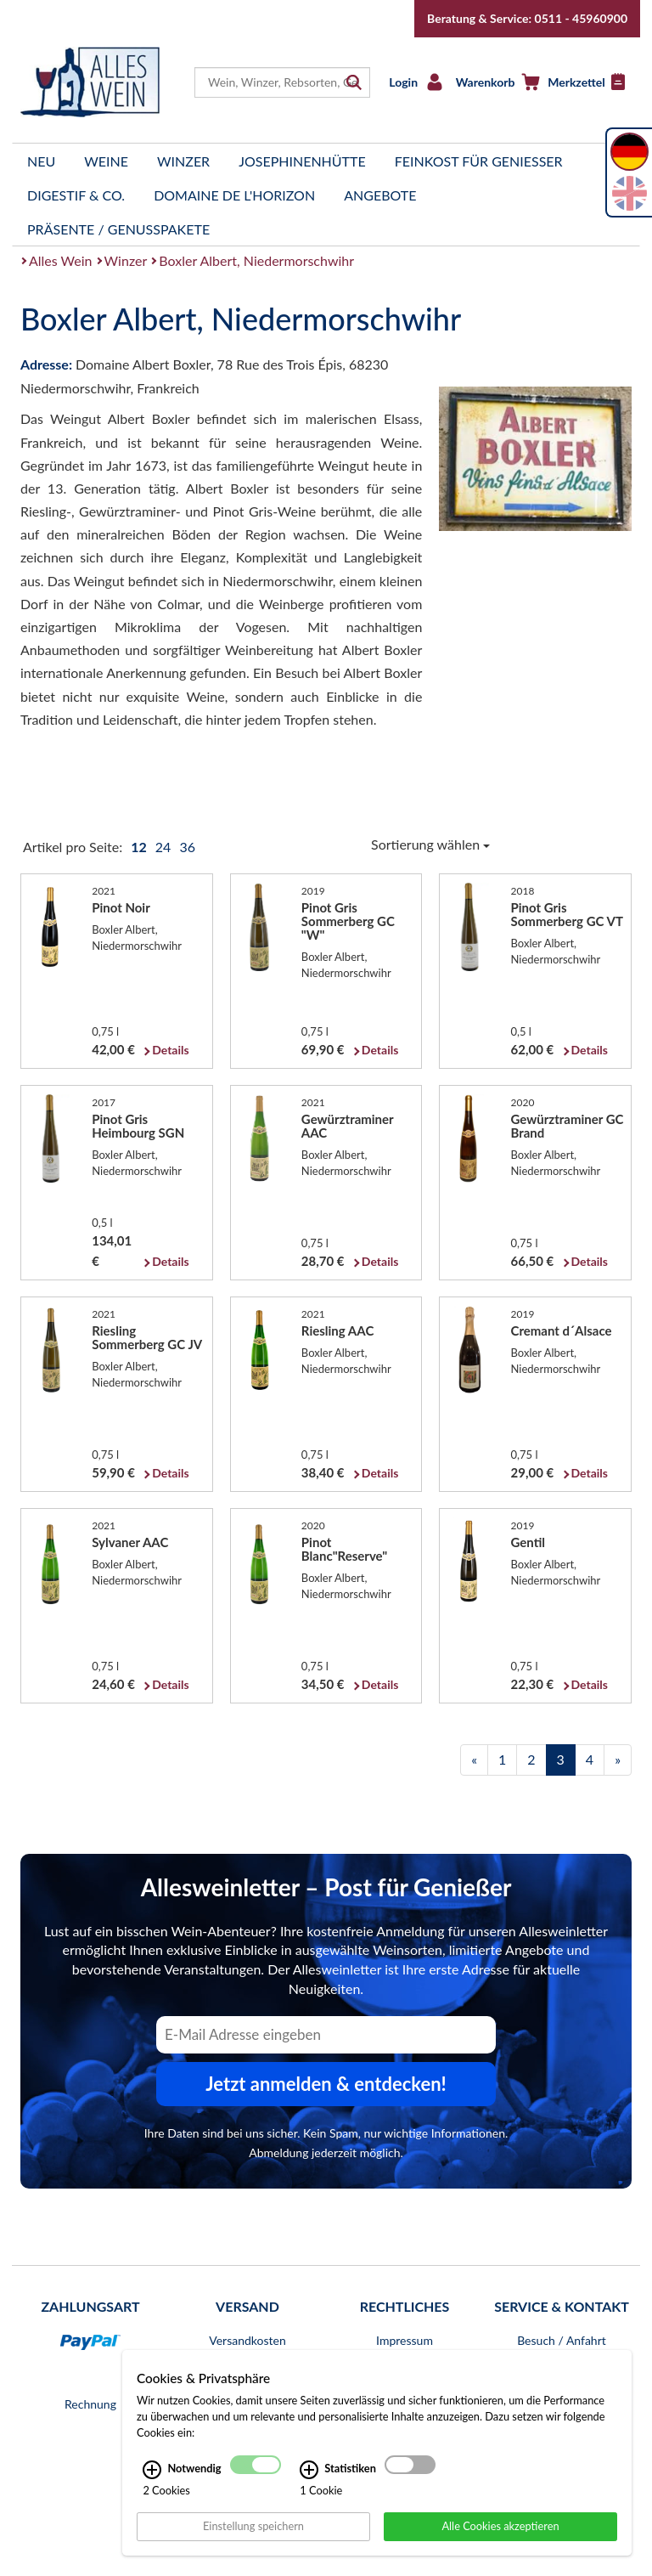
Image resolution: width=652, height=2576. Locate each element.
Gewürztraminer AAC (347, 1125)
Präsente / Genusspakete (118, 229)
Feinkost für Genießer (479, 161)
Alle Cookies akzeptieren (500, 2526)
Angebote (380, 195)
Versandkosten (247, 2340)
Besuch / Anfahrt (561, 2340)
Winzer (183, 161)
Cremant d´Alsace (561, 1330)
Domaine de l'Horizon (234, 195)
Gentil (528, 1542)
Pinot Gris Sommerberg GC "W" (348, 921)
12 (140, 847)
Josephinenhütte (302, 161)
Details (170, 1049)
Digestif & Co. (76, 195)
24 (165, 847)
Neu (41, 161)
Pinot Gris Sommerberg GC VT (567, 914)
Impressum (404, 2340)
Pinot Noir (121, 907)
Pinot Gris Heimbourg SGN (138, 1125)
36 (187, 847)
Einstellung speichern (253, 2526)
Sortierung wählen (430, 844)
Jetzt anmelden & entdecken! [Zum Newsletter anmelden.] (326, 2083)
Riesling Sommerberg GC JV (147, 1337)
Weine (106, 161)
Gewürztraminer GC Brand (567, 1125)
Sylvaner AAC (130, 1542)
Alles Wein (61, 260)
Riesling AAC (337, 1330)
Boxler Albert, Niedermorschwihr (256, 260)
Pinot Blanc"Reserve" (344, 1548)
